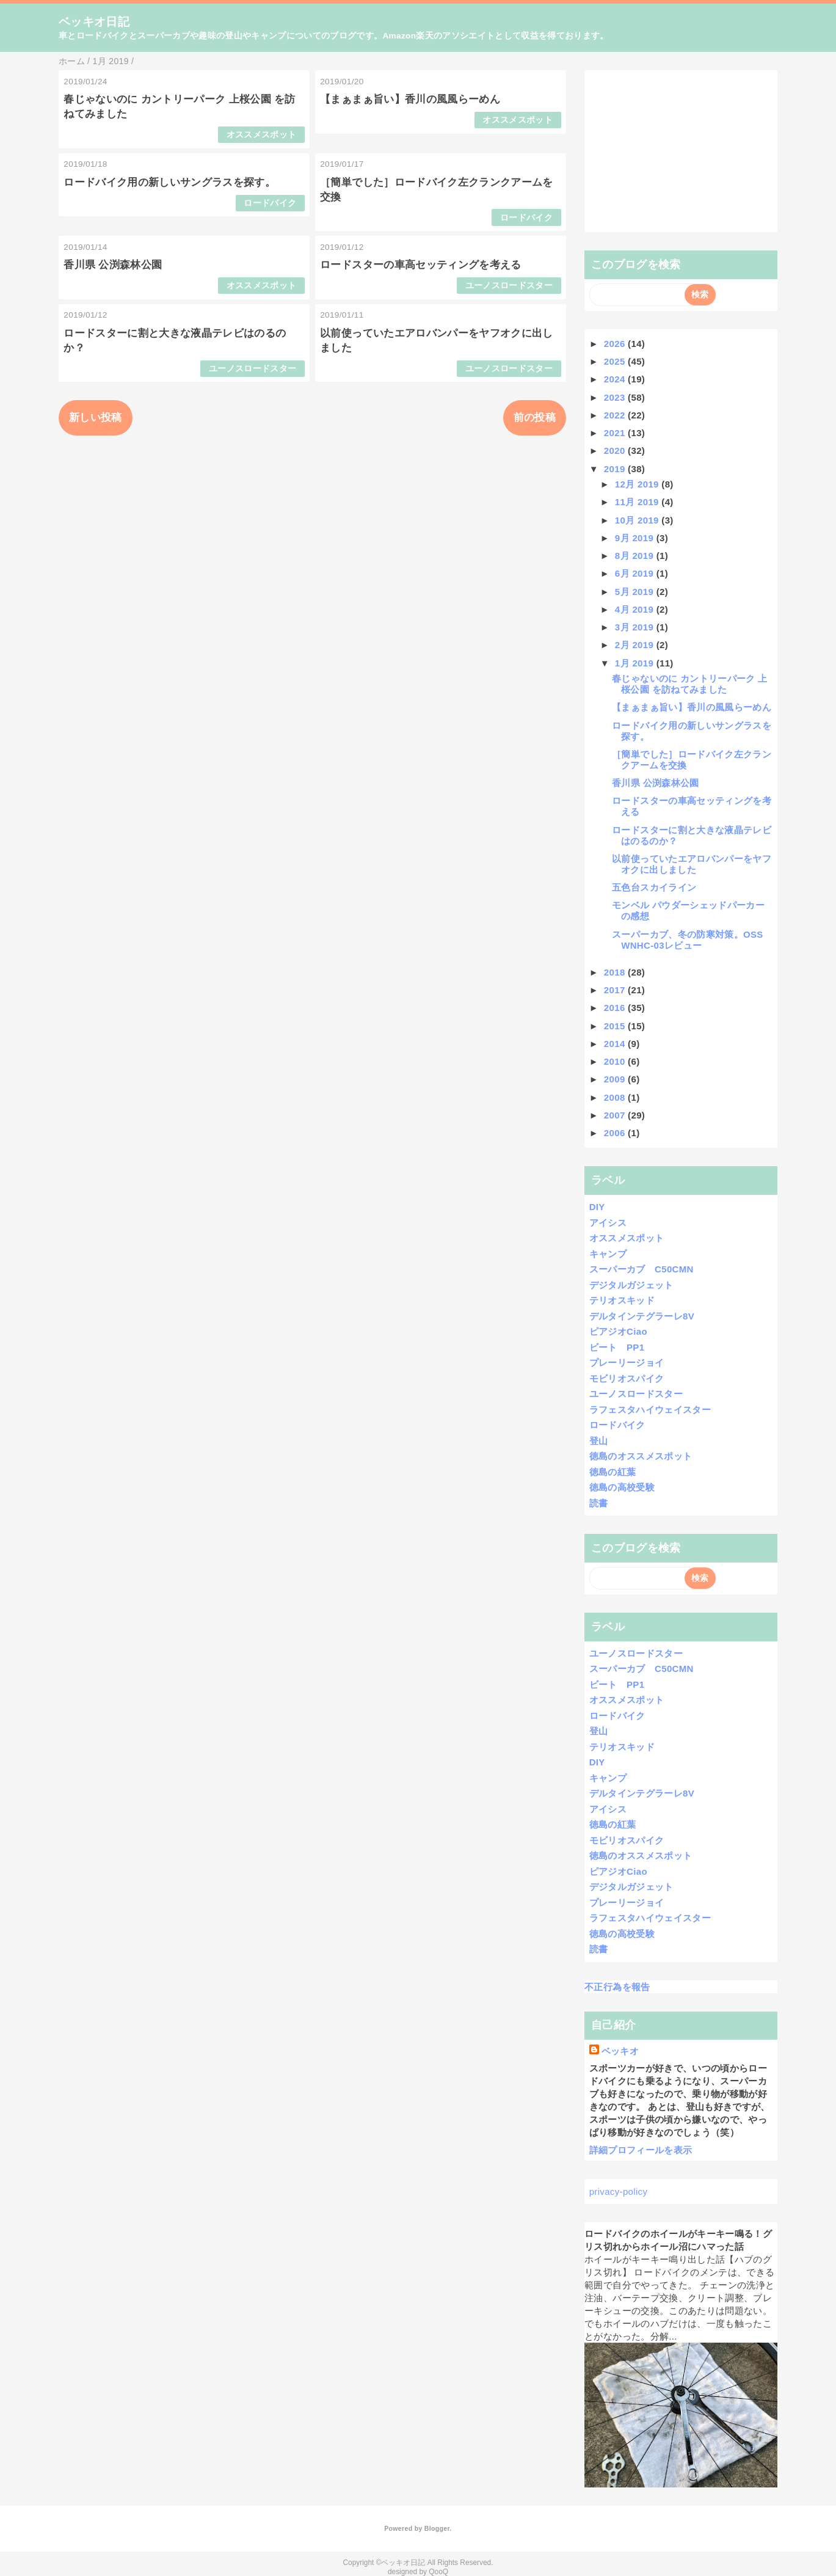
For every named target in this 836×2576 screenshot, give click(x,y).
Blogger (436, 2528)
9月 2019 (635, 538)
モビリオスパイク (626, 1378)
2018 (616, 972)
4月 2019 (635, 609)
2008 (616, 1097)
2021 (616, 433)
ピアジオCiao (618, 1331)
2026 (616, 343)
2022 (616, 415)
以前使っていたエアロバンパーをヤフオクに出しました (691, 864)
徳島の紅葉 (612, 1472)
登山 (598, 1441)
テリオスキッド (622, 1300)
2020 (616, 450)
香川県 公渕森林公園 (113, 265)
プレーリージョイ (626, 1362)
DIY (597, 1207)
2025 (616, 361)
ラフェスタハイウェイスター (650, 1409)
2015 (616, 1026)
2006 (616, 1133)
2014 (616, 1043)
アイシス (608, 1222)
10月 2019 (638, 520)
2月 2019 (635, 645)
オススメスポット (262, 134)
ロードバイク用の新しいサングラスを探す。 (169, 182)
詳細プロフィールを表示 (640, 2150)
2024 (616, 379)
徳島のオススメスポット (640, 1456)
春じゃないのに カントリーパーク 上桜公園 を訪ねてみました (689, 684)
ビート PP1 (617, 1347)
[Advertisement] (681, 151)
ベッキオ (620, 2051)
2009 (616, 1079)
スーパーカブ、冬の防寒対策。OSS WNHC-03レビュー (687, 939)
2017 (616, 990)
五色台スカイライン (654, 887)
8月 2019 (635, 555)
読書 (598, 1503)
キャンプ (608, 1254)
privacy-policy (618, 2191)
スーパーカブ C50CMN (641, 1269)
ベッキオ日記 (94, 21)
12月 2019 (638, 484)
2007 (616, 1115)
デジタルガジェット (631, 1285)
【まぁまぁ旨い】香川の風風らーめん (410, 99)
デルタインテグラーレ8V (641, 1316)
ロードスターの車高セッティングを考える (420, 265)
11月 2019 (638, 502)
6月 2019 (635, 573)
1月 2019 (635, 663)
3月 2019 (635, 627)
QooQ (438, 2571)
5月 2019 (635, 591)
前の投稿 (535, 417)
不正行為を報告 (617, 1987)
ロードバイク (270, 203)
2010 (616, 1061)
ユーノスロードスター (509, 285)
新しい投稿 (95, 417)
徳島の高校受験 (622, 1487)
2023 (616, 397)
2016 (616, 1007)
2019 (616, 469)
